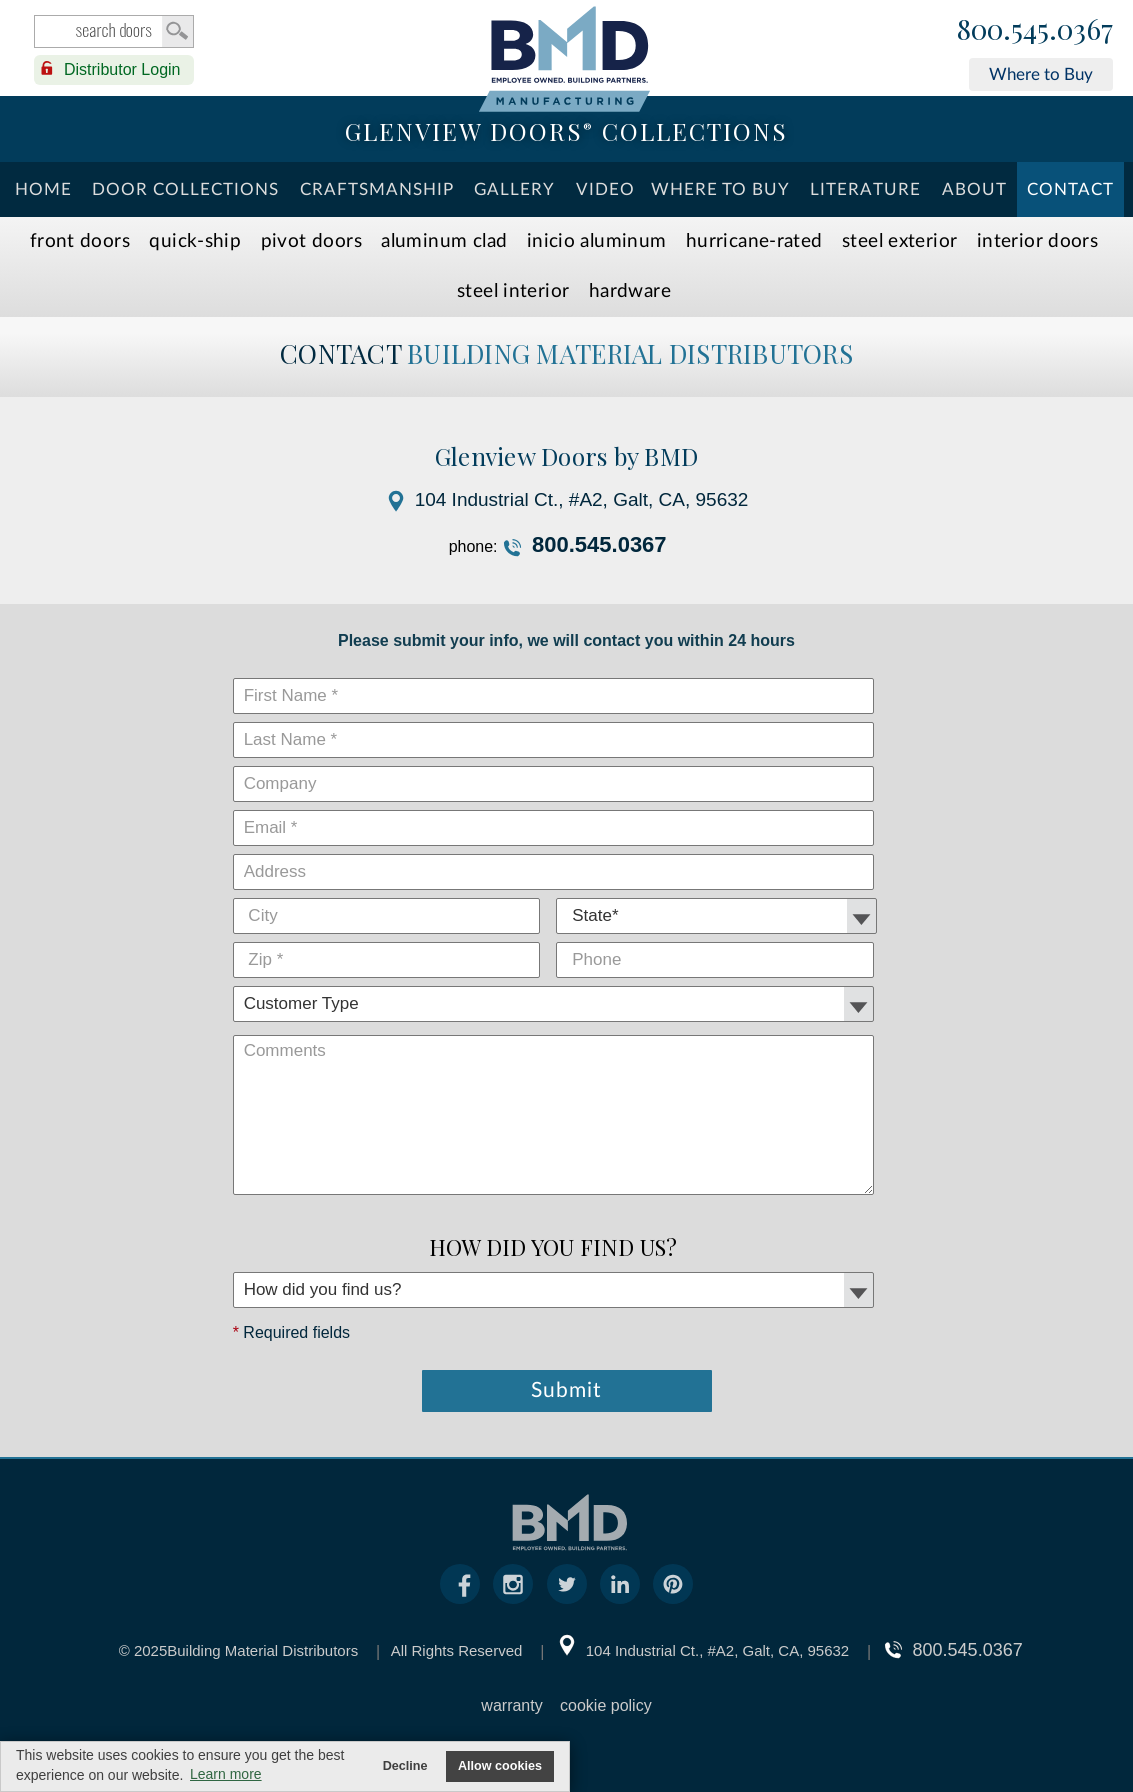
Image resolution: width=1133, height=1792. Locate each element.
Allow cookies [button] (500, 1766)
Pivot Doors (311, 241)
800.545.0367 (1035, 30)
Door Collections (185, 189)
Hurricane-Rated (754, 241)
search (114, 31)
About (974, 189)
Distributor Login (122, 69)
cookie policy (606, 1705)
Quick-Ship (195, 241)
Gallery (514, 189)
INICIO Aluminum (597, 241)
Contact (1070, 189)
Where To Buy (720, 189)
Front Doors (80, 241)
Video (605, 189)
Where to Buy (1041, 74)
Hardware (630, 291)
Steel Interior (513, 291)
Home (43, 189)
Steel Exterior (899, 241)
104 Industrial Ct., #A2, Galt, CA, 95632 (582, 499)
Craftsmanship (377, 189)
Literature (865, 189)
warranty (511, 1705)
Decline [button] (405, 1766)
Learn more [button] (226, 1774)
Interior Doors (1037, 241)
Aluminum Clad (444, 241)
